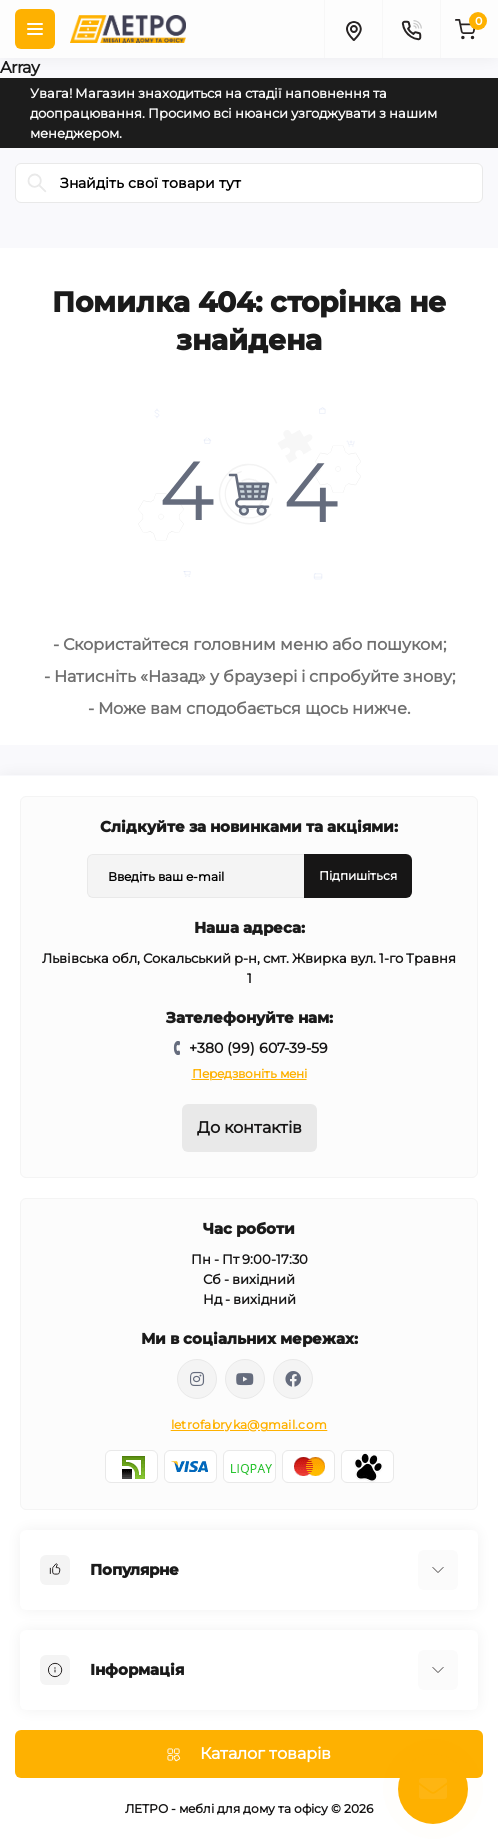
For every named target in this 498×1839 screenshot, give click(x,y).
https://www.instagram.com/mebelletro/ (197, 1379)
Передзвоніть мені (249, 1073)
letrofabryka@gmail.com (249, 1424)
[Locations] (353, 29)
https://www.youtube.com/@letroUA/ (245, 1379)
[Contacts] (411, 29)
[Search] (37, 183)
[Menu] (35, 29)
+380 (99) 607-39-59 (258, 1048)
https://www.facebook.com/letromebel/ (293, 1379)
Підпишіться (358, 875)
